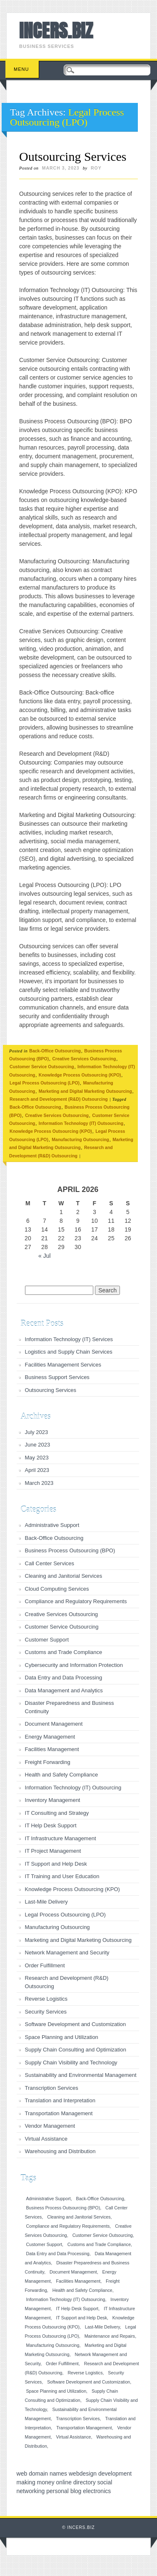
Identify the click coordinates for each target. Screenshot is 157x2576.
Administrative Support (52, 1525)
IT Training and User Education (62, 1876)
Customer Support (47, 1640)
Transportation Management (59, 2113)
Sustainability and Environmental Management (81, 2075)
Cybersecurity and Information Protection (74, 1665)
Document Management (54, 1724)
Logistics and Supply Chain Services (68, 1352)
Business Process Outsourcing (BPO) (70, 1550)
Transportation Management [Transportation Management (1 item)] (84, 2427)
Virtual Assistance (46, 2139)
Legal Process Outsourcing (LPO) (45, 1082)
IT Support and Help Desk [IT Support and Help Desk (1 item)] (81, 2317)
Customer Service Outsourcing (42, 1066)
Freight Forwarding (47, 1762)
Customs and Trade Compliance (63, 1652)
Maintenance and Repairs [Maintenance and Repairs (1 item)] (110, 2336)
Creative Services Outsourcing (84, 1058)
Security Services (46, 2012)
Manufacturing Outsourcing (80, 1139)
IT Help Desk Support (51, 1825)
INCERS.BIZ (56, 30)
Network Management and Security (67, 1952)
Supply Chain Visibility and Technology (71, 2062)
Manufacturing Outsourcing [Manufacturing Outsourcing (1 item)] (53, 2345)
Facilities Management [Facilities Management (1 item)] (78, 2281)
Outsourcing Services (72, 156)
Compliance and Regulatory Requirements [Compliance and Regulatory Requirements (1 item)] (68, 2226)
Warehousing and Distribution (60, 2151)
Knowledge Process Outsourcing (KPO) (80, 1074)
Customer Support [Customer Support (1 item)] (44, 2244)
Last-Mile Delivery (46, 1902)
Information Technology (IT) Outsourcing (81, 1123)
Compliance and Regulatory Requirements (76, 1601)
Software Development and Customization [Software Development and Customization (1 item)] (88, 2381)
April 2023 (37, 1470)
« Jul (44, 1255)
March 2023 (39, 1483)
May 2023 (37, 1457)
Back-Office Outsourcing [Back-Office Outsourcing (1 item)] (100, 2198)
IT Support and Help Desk (56, 1864)
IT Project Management (53, 1851)
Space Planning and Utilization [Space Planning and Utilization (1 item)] (56, 2391)
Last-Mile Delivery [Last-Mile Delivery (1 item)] (102, 2326)
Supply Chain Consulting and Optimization (76, 2049)
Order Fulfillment (45, 1965)
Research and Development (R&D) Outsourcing (59, 1099)
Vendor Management (50, 2126)
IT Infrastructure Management (60, 1838)
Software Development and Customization (75, 2024)
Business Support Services (57, 1377)
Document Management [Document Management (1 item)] (73, 2271)
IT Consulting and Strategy (57, 1813)
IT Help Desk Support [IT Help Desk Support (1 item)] (77, 2308)
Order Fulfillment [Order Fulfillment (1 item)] (62, 2363)
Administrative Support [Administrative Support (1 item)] (48, 2198)
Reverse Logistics (46, 1999)
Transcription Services (51, 2088)
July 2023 (36, 1432)
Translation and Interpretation (60, 2100)
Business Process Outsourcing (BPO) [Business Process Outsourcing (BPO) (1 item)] (63, 2207)
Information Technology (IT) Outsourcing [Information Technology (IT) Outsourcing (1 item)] (65, 2299)
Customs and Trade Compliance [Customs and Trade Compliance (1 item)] (99, 2244)
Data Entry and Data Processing (63, 1677)
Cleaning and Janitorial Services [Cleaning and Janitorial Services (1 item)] (78, 2216)
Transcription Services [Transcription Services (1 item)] (78, 2418)
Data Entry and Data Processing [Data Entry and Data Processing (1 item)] (58, 2253)
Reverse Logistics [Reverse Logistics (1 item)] (84, 2372)
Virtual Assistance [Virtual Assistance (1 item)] (73, 2436)
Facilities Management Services (63, 1365)
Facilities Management (52, 1749)
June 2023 (37, 1445)
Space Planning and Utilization (61, 2037)
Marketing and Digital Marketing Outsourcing (85, 1091)
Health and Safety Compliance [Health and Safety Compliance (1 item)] (82, 2290)
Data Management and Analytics (64, 1690)
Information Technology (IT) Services (69, 1339)
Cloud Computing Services (57, 1589)
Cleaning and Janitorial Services (63, 1576)
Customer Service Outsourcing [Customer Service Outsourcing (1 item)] (102, 2235)
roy (96, 167)
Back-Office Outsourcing (55, 1050)
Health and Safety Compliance (61, 1774)
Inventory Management (52, 1800)
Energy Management (50, 1737)
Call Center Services (50, 1563)
